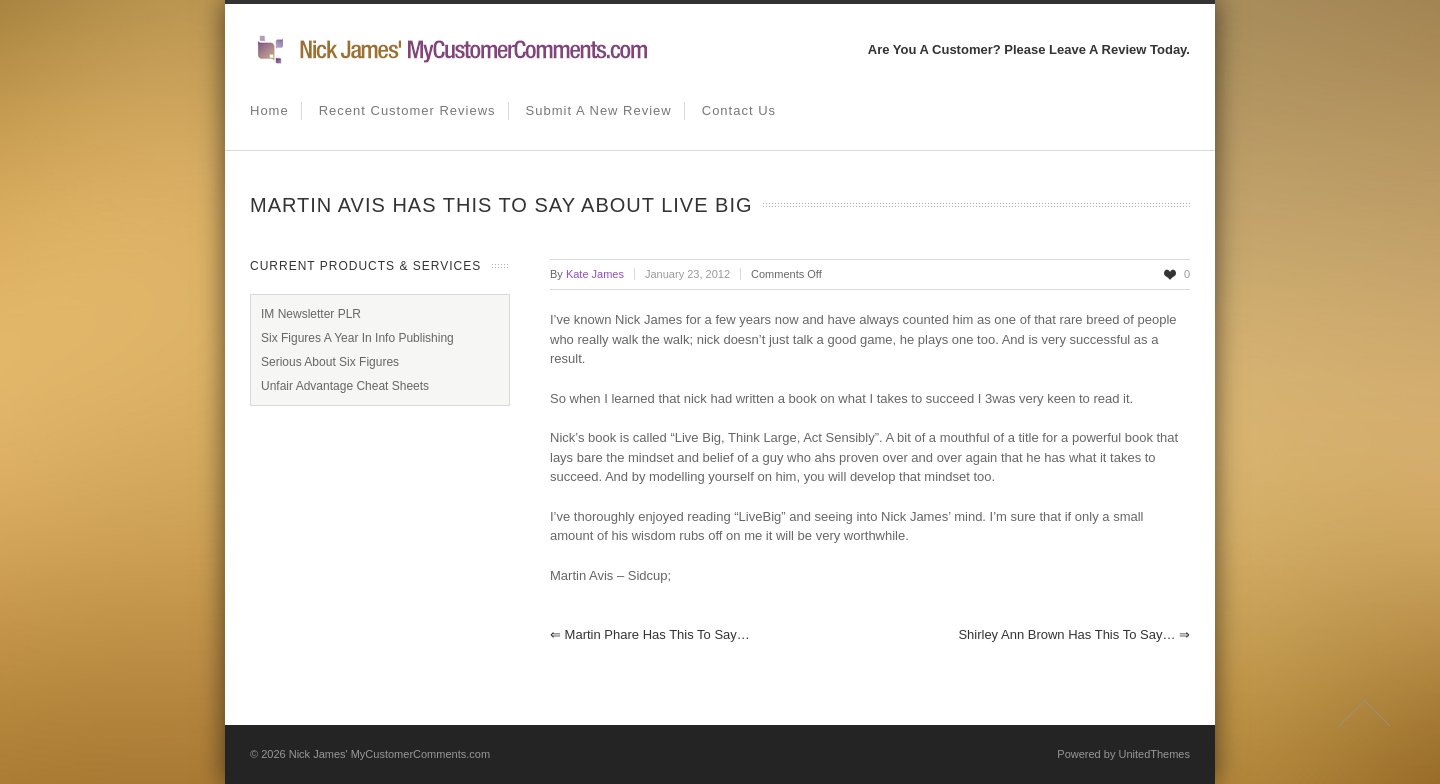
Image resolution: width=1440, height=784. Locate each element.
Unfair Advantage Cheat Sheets (345, 386)
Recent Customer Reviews (407, 110)
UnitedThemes (1154, 754)
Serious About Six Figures (330, 362)
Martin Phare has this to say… (650, 634)
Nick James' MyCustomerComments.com (389, 754)
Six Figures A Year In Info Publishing (357, 338)
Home (269, 110)
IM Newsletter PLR (311, 314)
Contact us (739, 110)
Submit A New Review (599, 110)
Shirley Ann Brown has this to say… (1074, 634)
